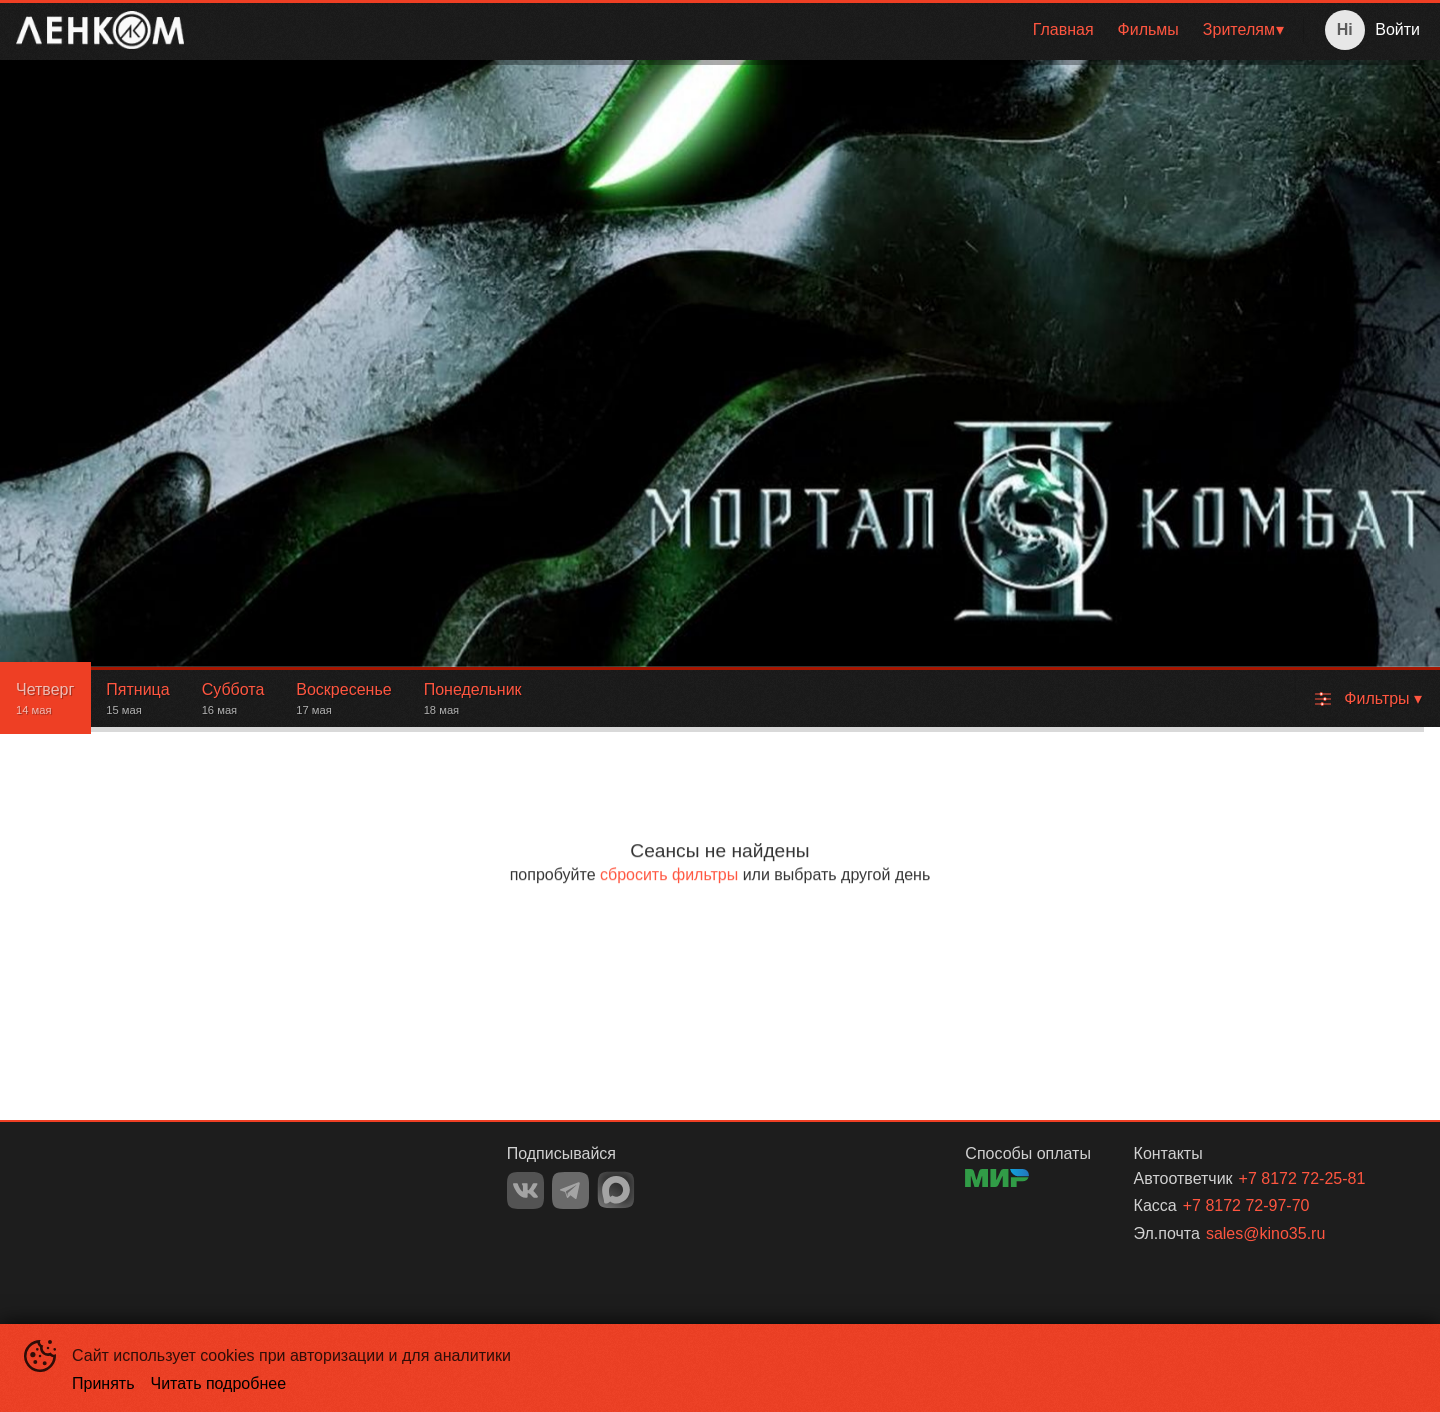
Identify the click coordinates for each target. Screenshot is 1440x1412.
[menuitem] (1063, 30)
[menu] (747, 30)
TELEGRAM (570, 1190)
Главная (1063, 29)
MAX (616, 1190)
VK (525, 1190)
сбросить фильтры (669, 874)
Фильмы (1148, 29)
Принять (103, 1383)
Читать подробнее (219, 1383)
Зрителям (1239, 29)
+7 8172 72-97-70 (1246, 1205)
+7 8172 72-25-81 (1302, 1178)
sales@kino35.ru (1265, 1233)
